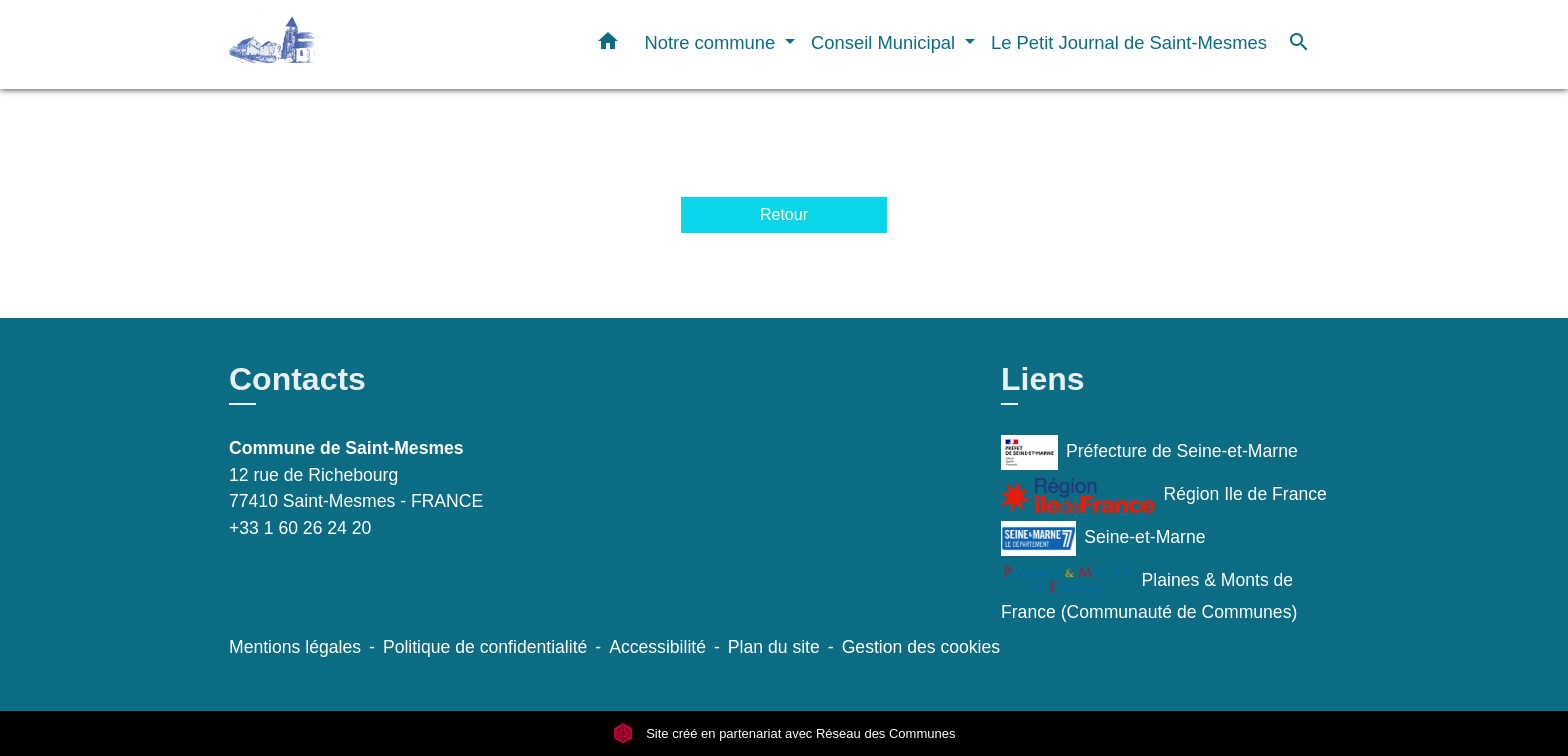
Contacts (297, 379)
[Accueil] (354, 44)
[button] (608, 45)
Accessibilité (657, 647)
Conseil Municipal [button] (885, 42)
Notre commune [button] (712, 42)
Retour (784, 214)
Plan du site (774, 647)
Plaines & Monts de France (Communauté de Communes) (1149, 593)
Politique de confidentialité (485, 647)
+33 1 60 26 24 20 (300, 528)
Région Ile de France (1164, 495)
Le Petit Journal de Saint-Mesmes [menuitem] (1129, 42)
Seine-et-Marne (1103, 538)
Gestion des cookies (921, 647)
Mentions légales (295, 647)
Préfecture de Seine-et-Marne (1149, 452)
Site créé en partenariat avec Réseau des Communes (784, 733)
